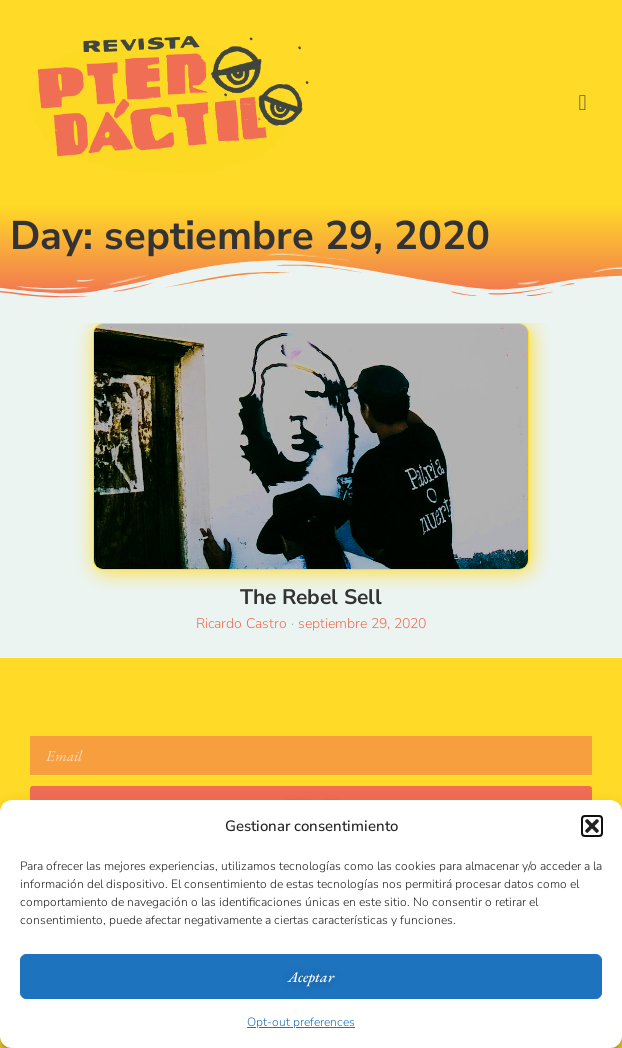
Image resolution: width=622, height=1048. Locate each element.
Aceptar (311, 976)
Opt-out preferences (301, 1022)
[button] (592, 826)
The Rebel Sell (311, 597)
